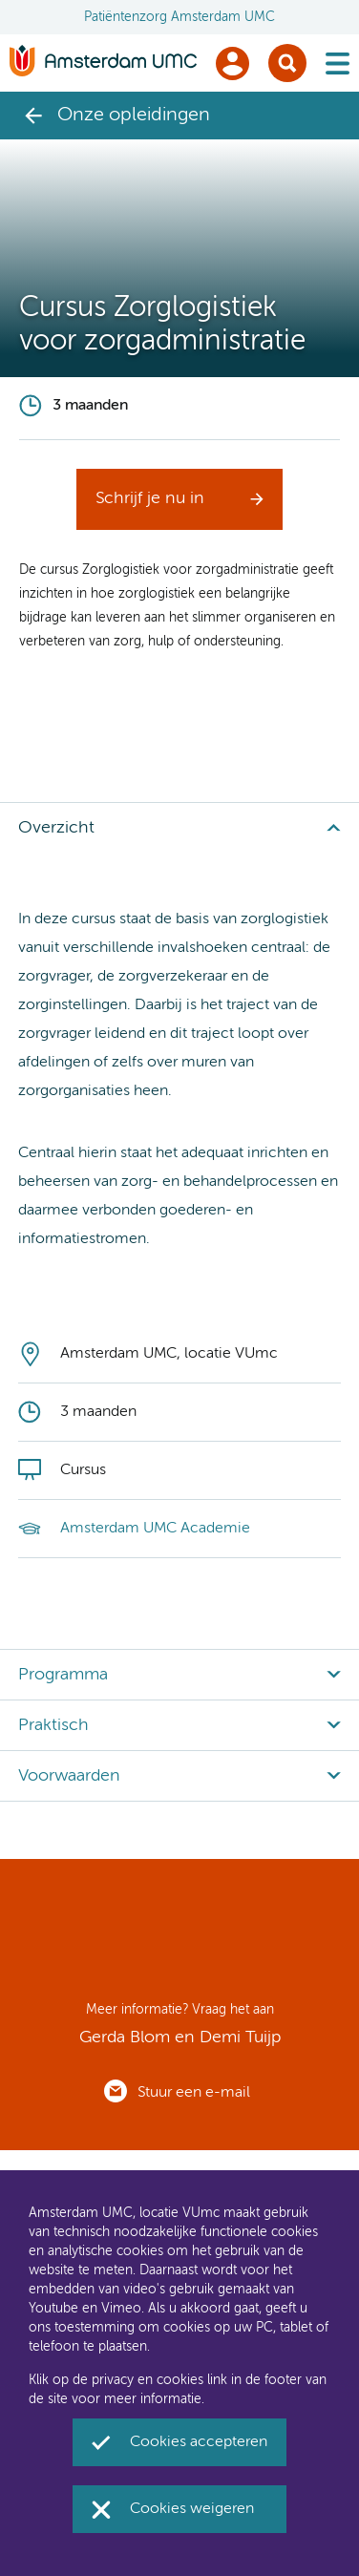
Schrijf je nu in (149, 498)
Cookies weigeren (192, 2509)
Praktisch (53, 1725)
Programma (63, 1674)
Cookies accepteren (198, 2442)
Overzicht (56, 827)
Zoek (287, 63)
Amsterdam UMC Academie (155, 1528)
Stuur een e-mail (193, 2093)
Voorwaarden (69, 1775)
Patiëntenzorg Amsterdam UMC (179, 17)
